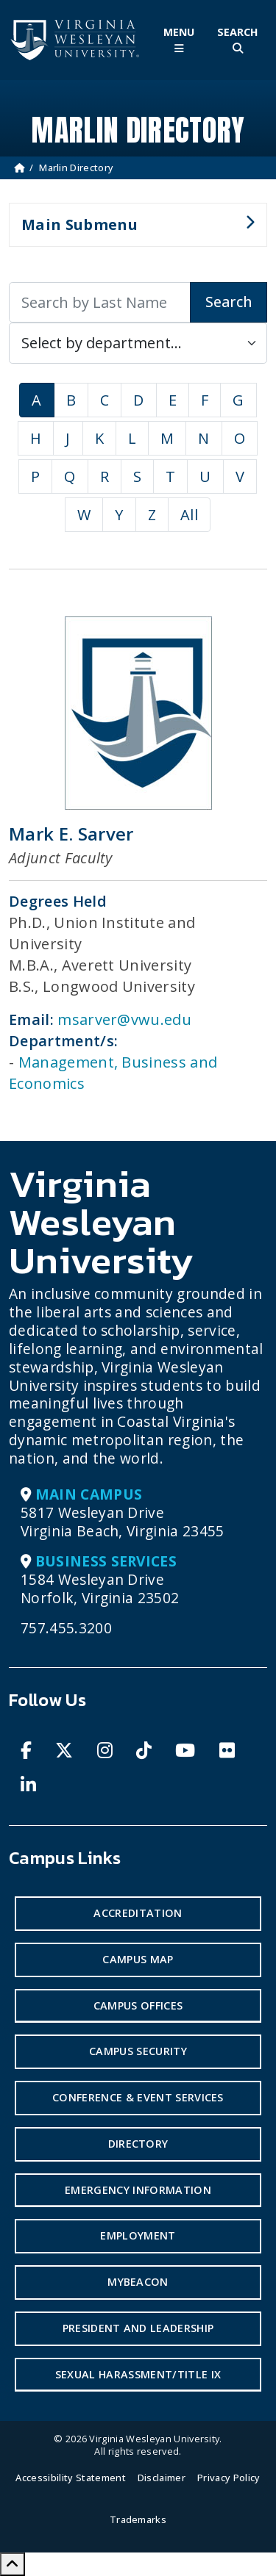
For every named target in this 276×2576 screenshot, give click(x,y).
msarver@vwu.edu (124, 1019)
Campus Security (138, 2051)
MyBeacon (138, 2282)
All (189, 515)
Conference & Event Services (138, 2097)
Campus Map (137, 1959)
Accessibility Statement (70, 2477)
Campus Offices (138, 2005)
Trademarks (138, 2519)
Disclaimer (161, 2477)
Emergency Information (138, 2190)
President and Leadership (138, 2328)
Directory (138, 2144)
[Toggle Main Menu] (178, 40)
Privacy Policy (228, 2477)
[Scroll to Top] (12, 2564)
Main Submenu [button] (132, 231)
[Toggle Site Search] (237, 40)
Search (228, 302)
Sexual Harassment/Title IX (138, 2374)
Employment (137, 2235)
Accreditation (137, 1913)
